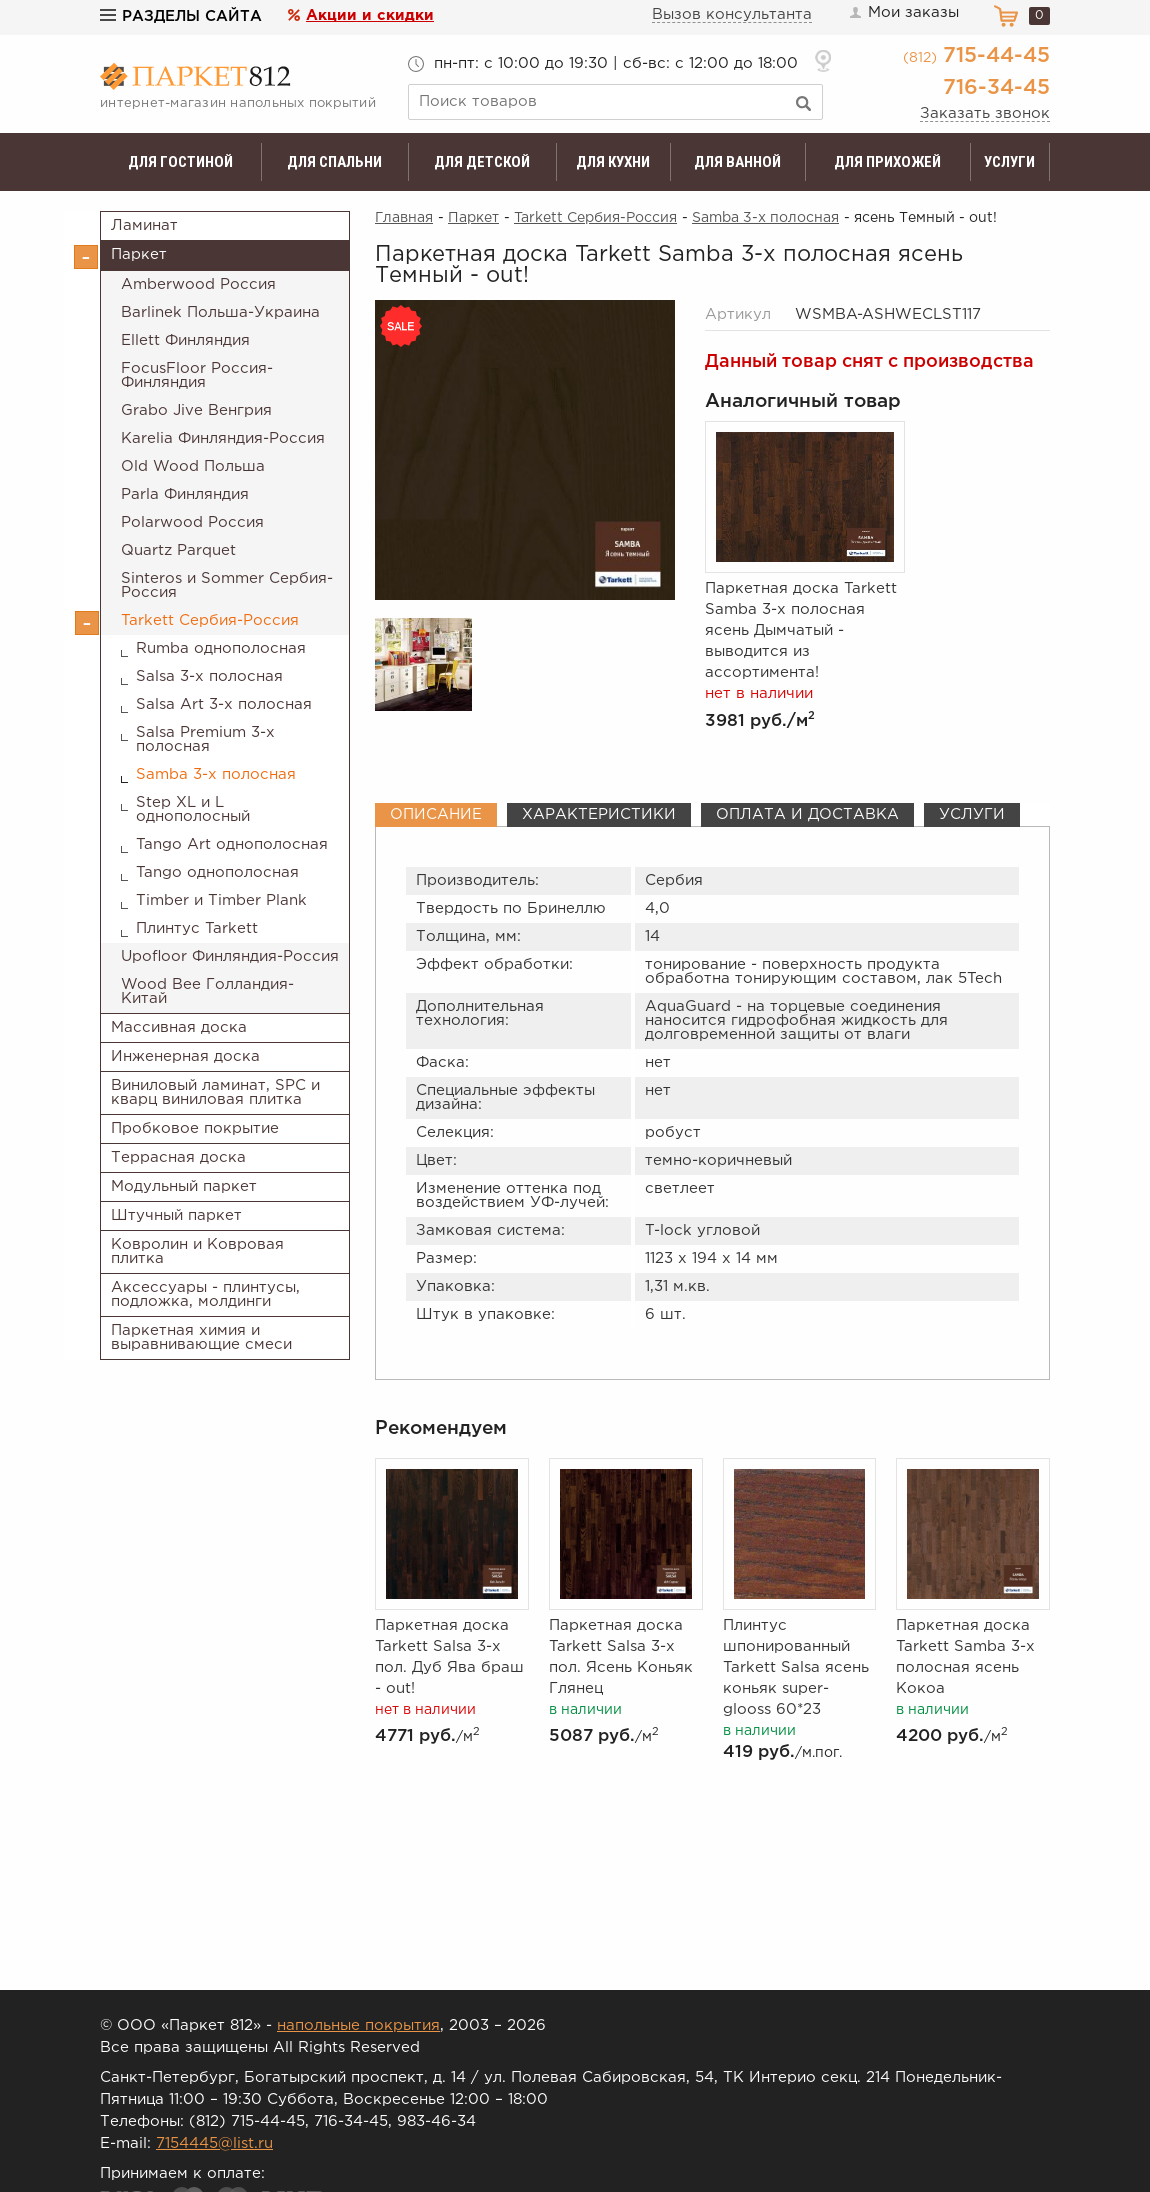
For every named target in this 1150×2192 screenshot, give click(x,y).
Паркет (139, 254)
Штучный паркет (176, 1215)
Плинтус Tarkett (197, 928)
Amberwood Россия (198, 284)
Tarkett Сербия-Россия (210, 620)
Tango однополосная (217, 872)
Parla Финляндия (185, 494)
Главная (404, 218)
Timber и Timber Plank (221, 900)
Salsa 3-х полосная (209, 676)
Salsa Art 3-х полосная (224, 704)
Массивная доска (179, 1027)
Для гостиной (180, 162)
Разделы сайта (181, 16)
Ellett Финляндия (185, 340)
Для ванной (737, 162)
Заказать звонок (985, 113)
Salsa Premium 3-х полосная (205, 739)
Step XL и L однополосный (193, 809)
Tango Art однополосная (232, 844)
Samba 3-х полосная (216, 774)
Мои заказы (903, 13)
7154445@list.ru (214, 2143)
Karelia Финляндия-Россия (223, 438)
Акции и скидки (370, 15)
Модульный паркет (184, 1186)
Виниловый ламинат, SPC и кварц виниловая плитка (215, 1092)
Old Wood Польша (193, 466)
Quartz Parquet (178, 550)
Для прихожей (887, 162)
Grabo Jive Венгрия (196, 410)
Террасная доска (178, 1157)
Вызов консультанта (732, 14)
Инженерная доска (185, 1056)
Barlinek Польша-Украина (220, 312)
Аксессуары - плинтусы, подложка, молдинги (205, 1294)
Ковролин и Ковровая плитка (197, 1251)
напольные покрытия (358, 2025)
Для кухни (613, 162)
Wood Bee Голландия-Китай (207, 991)
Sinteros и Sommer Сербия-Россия (227, 585)
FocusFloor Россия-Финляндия (197, 375)
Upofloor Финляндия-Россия (230, 956)
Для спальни (334, 162)
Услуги (1009, 162)
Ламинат (144, 225)
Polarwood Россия (192, 522)
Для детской (482, 162)
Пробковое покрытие (195, 1128)
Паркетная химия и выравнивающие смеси (201, 1337)
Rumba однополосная (221, 648)
